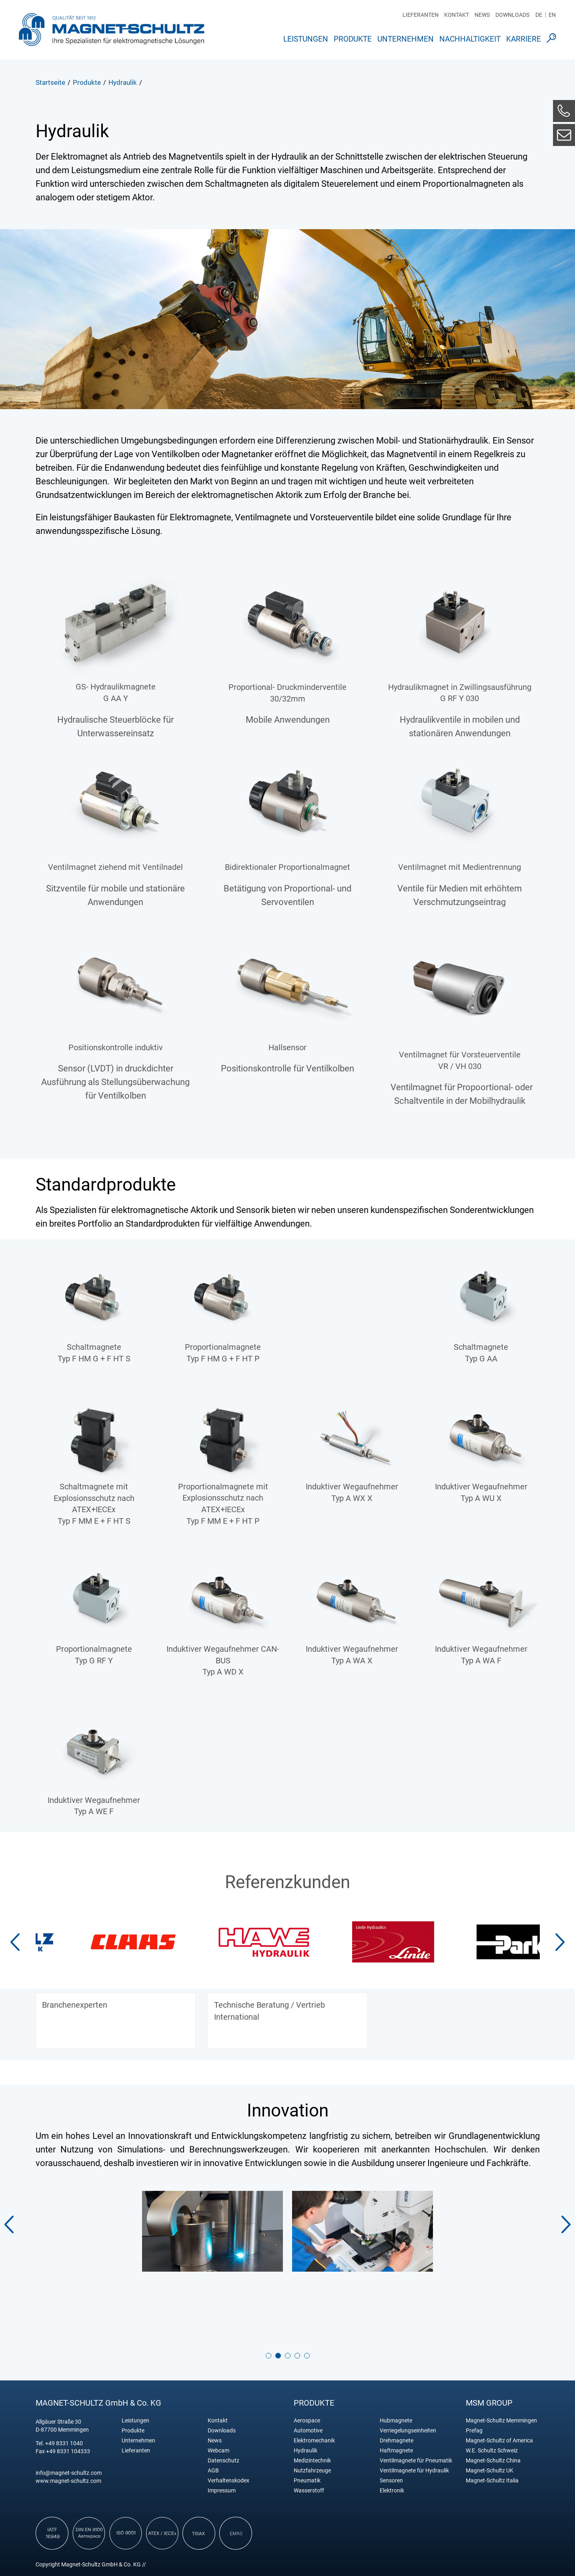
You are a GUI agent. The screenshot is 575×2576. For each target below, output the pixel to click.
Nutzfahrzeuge (312, 2471)
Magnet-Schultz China (493, 2461)
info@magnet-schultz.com (69, 2473)
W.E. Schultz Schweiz (492, 2451)
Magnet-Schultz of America (499, 2441)
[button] (560, 1942)
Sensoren (391, 2481)
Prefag (474, 2431)
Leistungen (305, 39)
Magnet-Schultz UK (489, 2471)
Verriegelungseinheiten (408, 2431)
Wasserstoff (309, 2491)
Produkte (353, 39)
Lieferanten (421, 15)
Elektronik (392, 2491)
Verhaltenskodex (228, 2481)
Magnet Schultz (111, 29)
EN (552, 15)
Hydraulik (305, 2451)
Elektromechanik (314, 2441)
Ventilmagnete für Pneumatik (416, 2461)
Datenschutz (223, 2461)
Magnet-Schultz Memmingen (501, 2421)
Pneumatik (307, 2481)
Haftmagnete (396, 2451)
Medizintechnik (312, 2461)
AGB (213, 2471)
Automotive (308, 2431)
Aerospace (307, 2421)
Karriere (523, 39)
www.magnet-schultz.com (68, 2481)
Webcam (218, 2451)
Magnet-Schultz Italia (492, 2481)
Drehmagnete (396, 2441)
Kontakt (456, 15)
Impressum (222, 2491)
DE (538, 15)
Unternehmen (405, 39)
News (482, 15)
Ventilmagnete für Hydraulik (414, 2471)
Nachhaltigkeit (470, 39)
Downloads (512, 15)
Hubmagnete (396, 2421)
